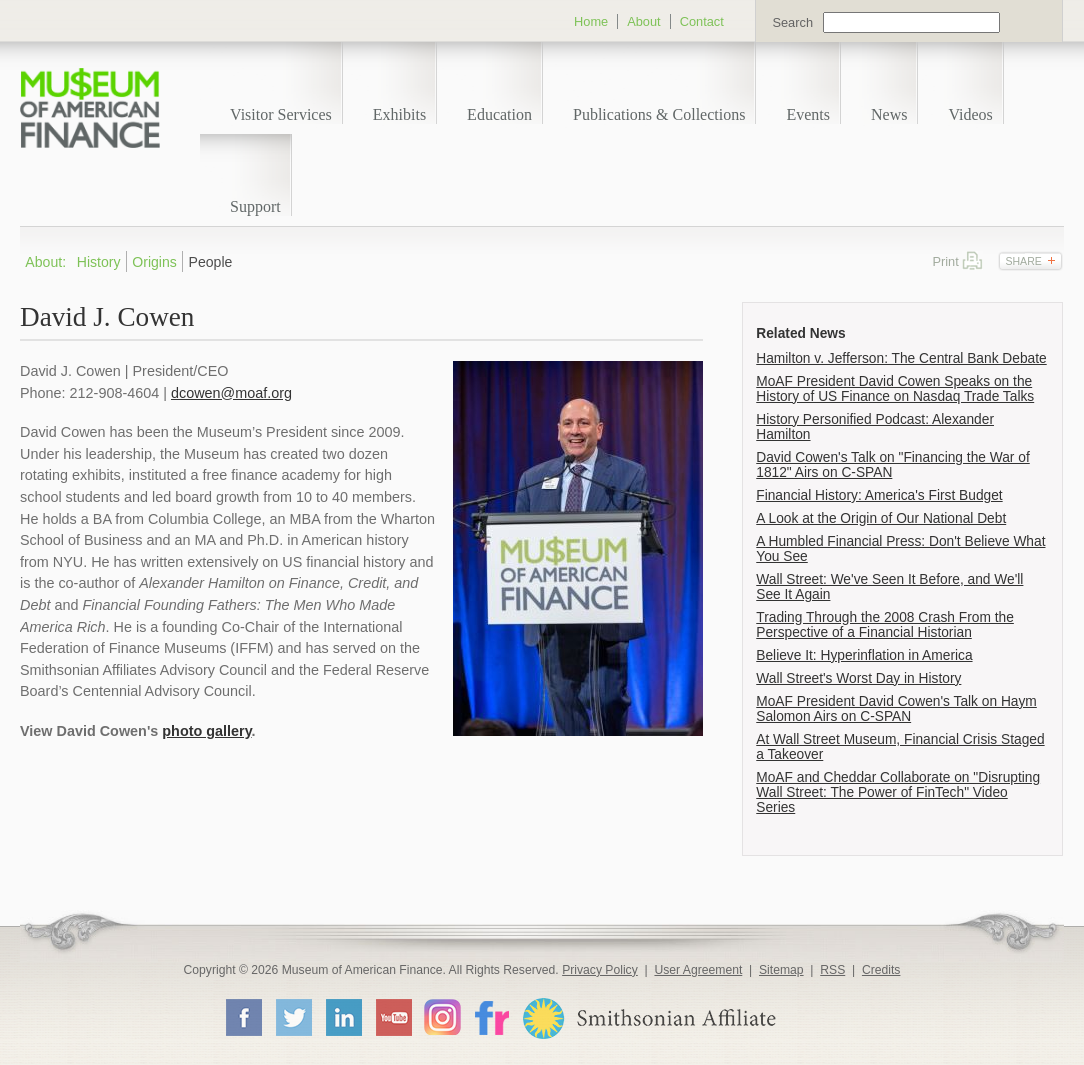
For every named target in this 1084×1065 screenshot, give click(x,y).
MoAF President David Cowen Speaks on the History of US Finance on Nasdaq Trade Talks (895, 389)
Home (591, 21)
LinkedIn (343, 1017)
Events (808, 114)
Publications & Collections (659, 114)
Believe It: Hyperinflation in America (864, 655)
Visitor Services (281, 114)
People (211, 262)
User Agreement (698, 970)
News (889, 114)
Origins (154, 262)
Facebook (243, 1017)
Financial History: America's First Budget (879, 495)
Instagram (442, 1016)
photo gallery (206, 731)
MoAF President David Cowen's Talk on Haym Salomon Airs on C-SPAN (896, 709)
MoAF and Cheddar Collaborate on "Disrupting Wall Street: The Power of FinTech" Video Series (898, 792)
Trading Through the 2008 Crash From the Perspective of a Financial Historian (885, 625)
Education (499, 114)
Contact (702, 21)
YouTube (393, 1017)
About (643, 21)
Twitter (293, 1017)
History (99, 262)
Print (972, 260)
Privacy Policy (600, 970)
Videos (970, 114)
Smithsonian (648, 1018)
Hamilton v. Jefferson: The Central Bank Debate (901, 358)
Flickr (491, 1016)
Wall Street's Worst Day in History (858, 678)
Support (255, 206)
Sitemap (781, 970)
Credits (881, 970)
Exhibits (399, 114)
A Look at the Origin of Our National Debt (881, 518)
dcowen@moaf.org (231, 393)
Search (792, 22)
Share (1023, 261)
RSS (832, 970)
